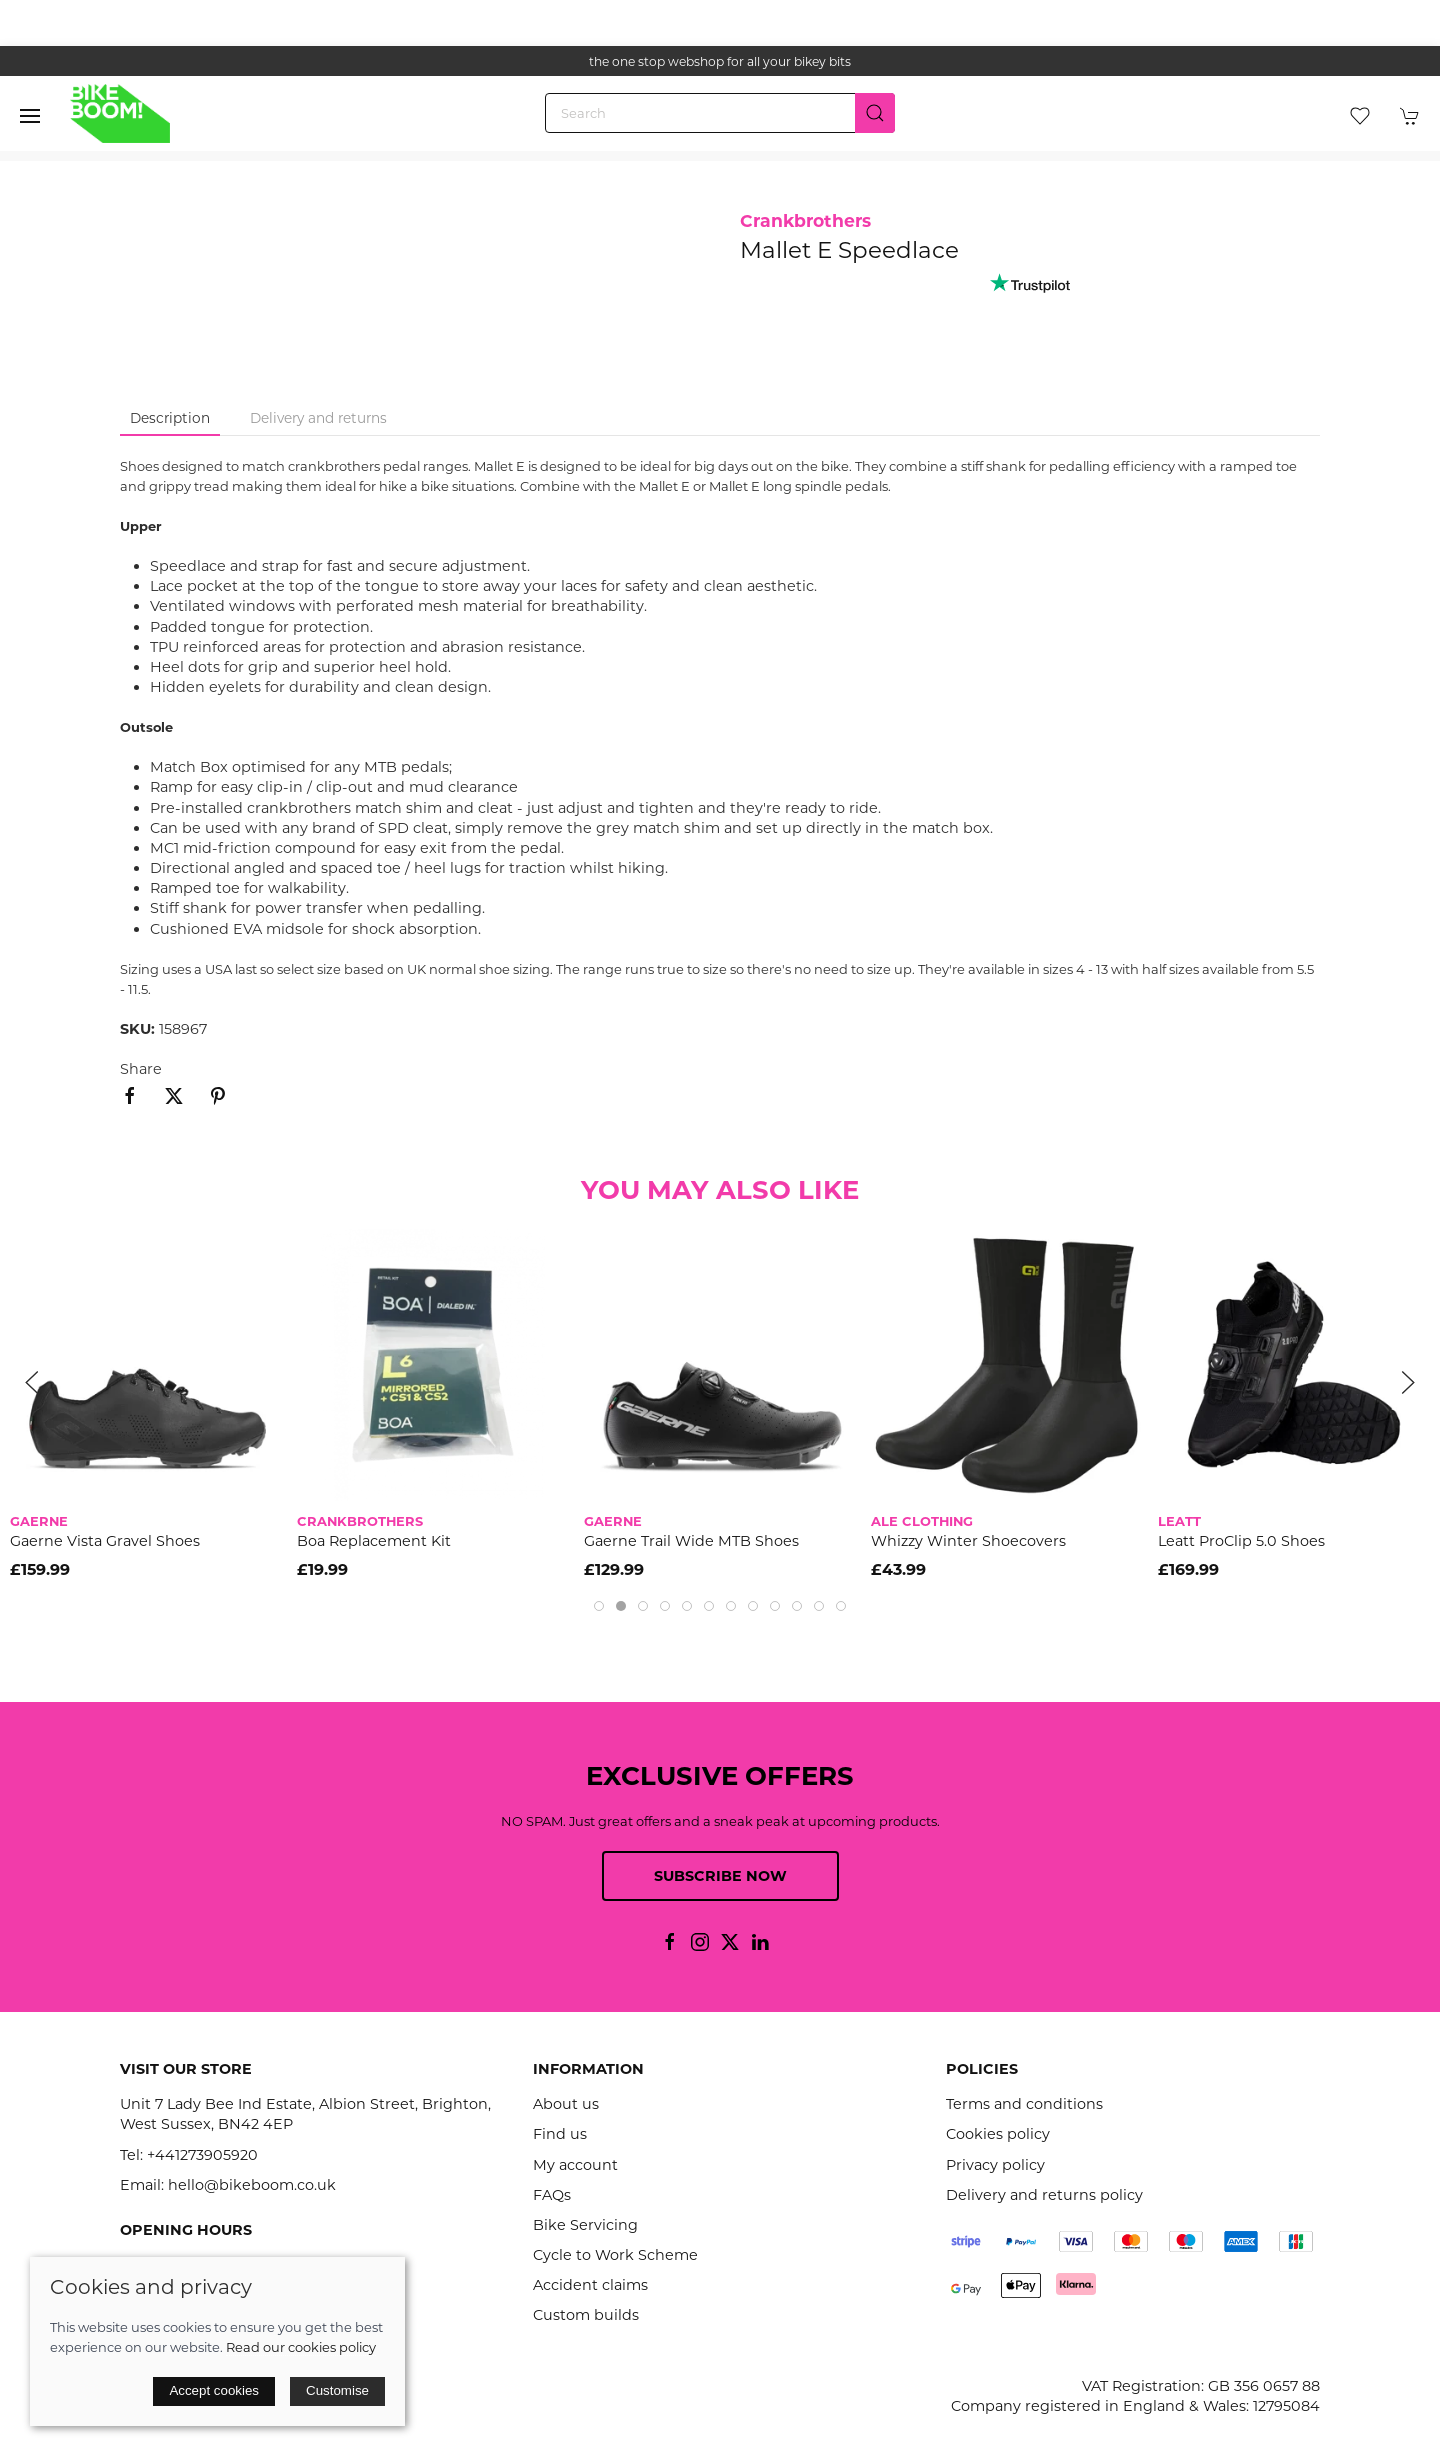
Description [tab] (170, 418)
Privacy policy (995, 2165)
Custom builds (586, 2315)
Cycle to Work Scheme (615, 2255)
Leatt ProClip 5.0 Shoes (1241, 1541)
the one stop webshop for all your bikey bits (720, 61)
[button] (30, 116)
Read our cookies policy (301, 2347)
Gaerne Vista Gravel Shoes (105, 1541)
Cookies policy (998, 2134)
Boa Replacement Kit (374, 1541)
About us (566, 2104)
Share (141, 1069)
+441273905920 (202, 2155)
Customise (337, 2390)
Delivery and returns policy (1044, 2195)
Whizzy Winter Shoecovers (968, 1541)
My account (575, 2165)
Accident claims (590, 2285)
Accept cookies (214, 2390)
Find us (560, 2134)
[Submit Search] (875, 113)
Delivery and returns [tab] (318, 418)
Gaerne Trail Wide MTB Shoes (691, 1541)
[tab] (599, 1606)
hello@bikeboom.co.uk (252, 2185)
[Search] (720, 113)
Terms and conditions (1024, 2104)
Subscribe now (720, 1876)
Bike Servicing (585, 2225)
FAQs (552, 2195)
